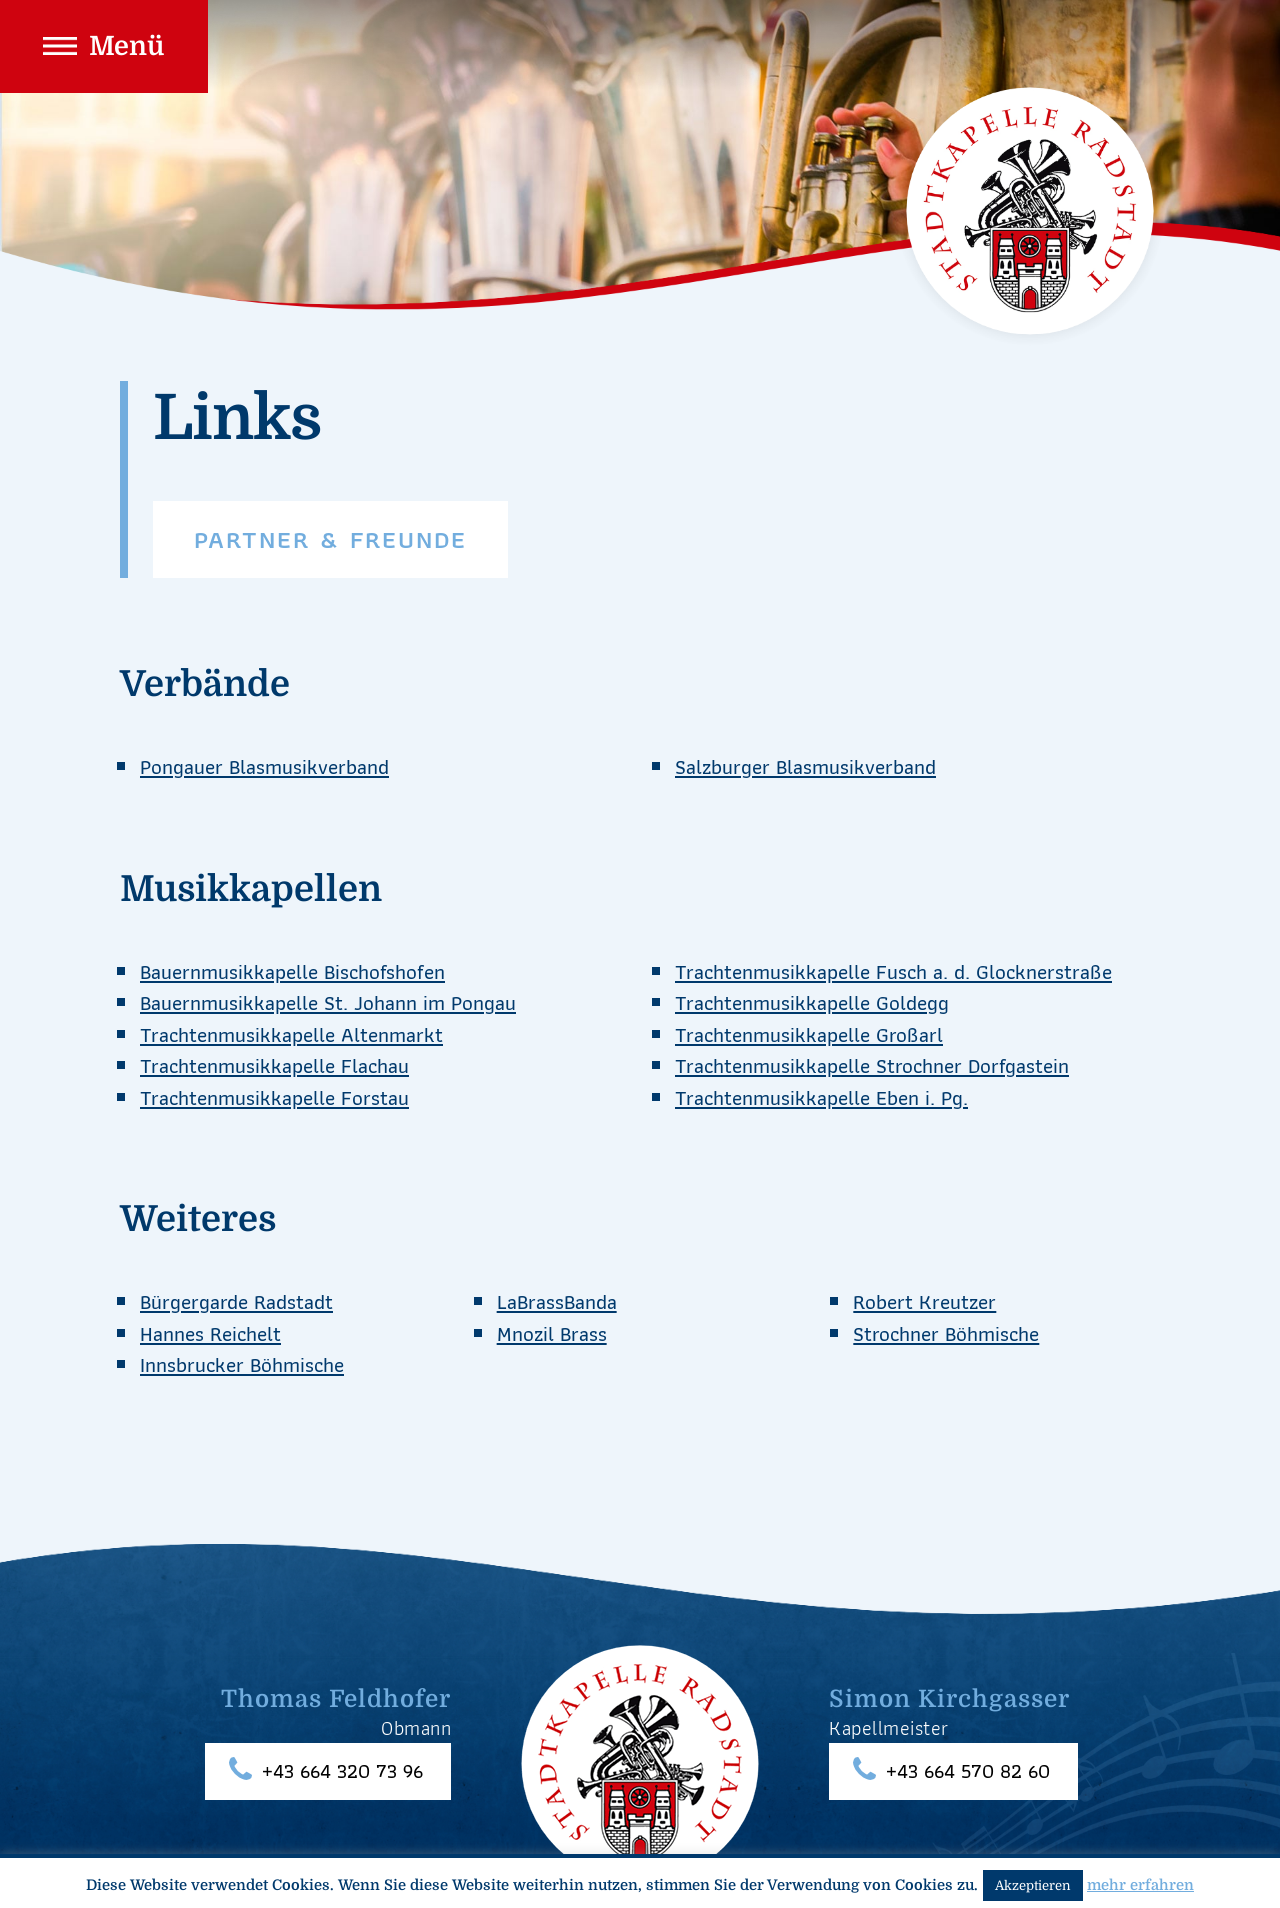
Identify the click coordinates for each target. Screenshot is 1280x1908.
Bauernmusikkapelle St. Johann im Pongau (328, 1002)
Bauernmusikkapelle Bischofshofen (292, 971)
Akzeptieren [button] (1033, 1885)
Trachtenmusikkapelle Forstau (274, 1097)
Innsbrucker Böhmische (242, 1364)
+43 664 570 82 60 (968, 1771)
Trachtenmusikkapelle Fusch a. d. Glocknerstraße (893, 971)
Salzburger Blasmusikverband (805, 766)
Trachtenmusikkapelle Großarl (809, 1034)
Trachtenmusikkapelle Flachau (274, 1065)
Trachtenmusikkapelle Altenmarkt (291, 1034)
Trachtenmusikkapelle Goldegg (812, 1002)
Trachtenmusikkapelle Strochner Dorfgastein (872, 1065)
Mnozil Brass (552, 1333)
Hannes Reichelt (210, 1333)
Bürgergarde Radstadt (236, 1301)
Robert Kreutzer (924, 1301)
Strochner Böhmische (946, 1333)
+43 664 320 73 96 (342, 1771)
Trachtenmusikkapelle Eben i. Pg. (821, 1097)
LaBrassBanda (557, 1301)
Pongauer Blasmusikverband (264, 766)
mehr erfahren (1140, 1885)
